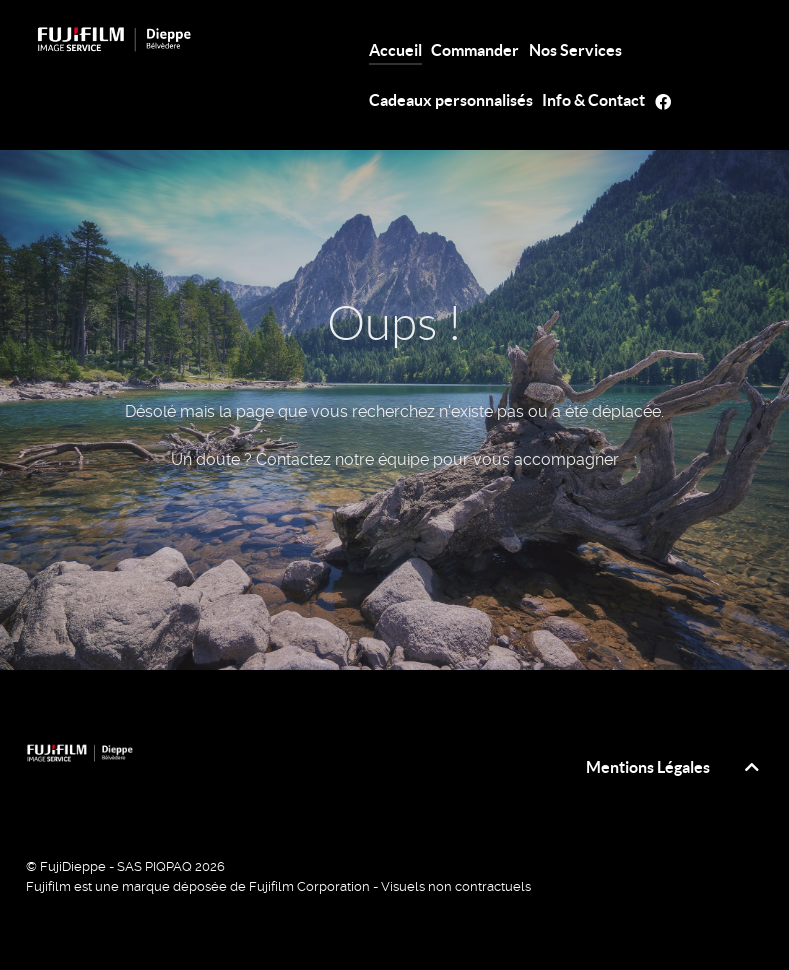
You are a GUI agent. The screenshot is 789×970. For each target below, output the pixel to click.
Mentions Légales (648, 767)
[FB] (666, 100)
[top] (752, 767)
